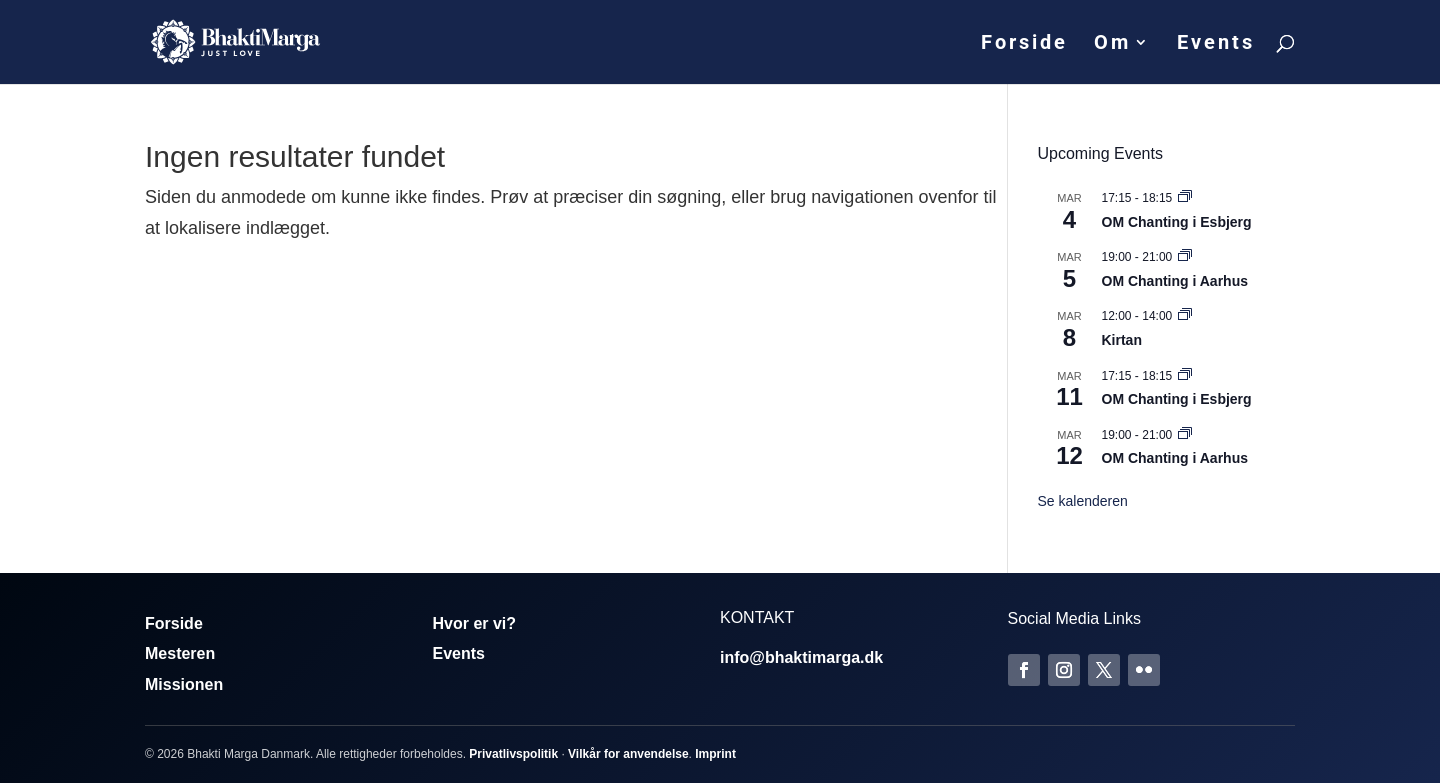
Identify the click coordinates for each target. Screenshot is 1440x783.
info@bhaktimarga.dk (801, 657)
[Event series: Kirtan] (1185, 316)
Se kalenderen (1083, 501)
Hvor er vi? (475, 623)
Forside (1024, 44)
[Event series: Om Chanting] (1185, 198)
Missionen (184, 684)
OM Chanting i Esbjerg (1177, 222)
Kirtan (1122, 340)
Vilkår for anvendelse (628, 754)
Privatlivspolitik (513, 754)
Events (1216, 44)
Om (1112, 44)
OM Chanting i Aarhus (1175, 281)
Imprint (715, 754)
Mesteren (180, 653)
